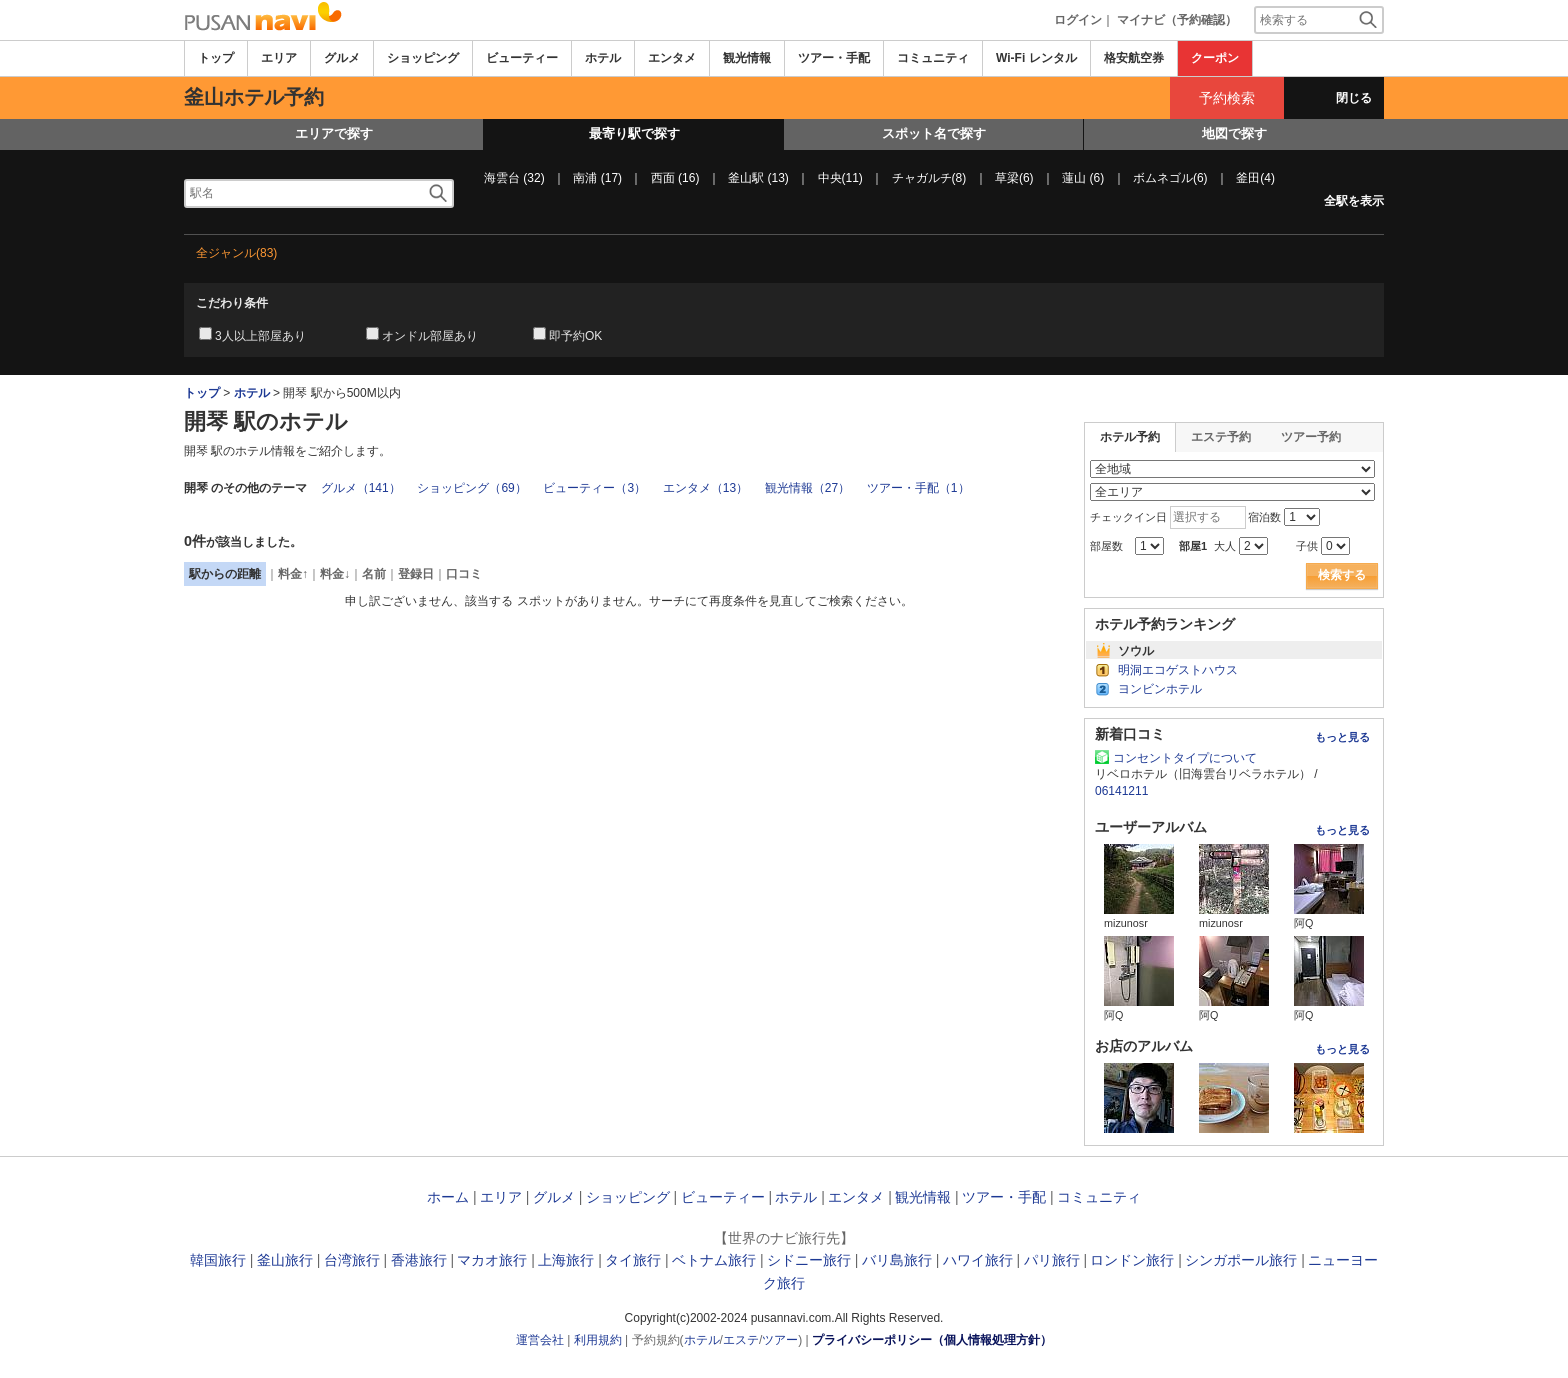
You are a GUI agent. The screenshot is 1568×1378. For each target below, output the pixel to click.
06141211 (1121, 791)
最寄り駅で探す (634, 133)
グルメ (342, 58)
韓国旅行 (218, 1260)
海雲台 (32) (514, 178)
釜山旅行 (285, 1260)
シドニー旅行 (809, 1260)
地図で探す (1234, 133)
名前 (374, 574)
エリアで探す (334, 133)
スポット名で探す (934, 133)
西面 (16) (675, 178)
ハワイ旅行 (978, 1260)
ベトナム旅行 (714, 1260)
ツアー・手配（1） (918, 488)
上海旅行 (566, 1260)
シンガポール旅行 (1241, 1260)
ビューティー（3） (594, 488)
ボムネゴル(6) (1170, 178)
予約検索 (1227, 98)
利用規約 (598, 1340)
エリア (279, 58)
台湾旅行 (352, 1260)
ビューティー (522, 58)
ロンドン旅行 (1132, 1260)
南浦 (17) (597, 178)
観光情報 (747, 58)
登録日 (416, 574)
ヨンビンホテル (1160, 689)
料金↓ (335, 574)
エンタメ (672, 58)
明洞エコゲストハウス (1178, 670)
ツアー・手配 (834, 58)
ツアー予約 (1311, 437)
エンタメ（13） (705, 488)
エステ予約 (1221, 437)
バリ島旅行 (897, 1260)
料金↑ (293, 574)
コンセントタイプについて (1185, 758)
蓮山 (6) (1083, 178)
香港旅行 (419, 1260)
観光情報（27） (807, 488)
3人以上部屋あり (260, 336)
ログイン (1078, 20)
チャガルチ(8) (929, 178)
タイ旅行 (633, 1260)
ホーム (448, 1197)
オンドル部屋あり (430, 336)
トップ (216, 58)
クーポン (1215, 58)
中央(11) (840, 178)
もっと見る (1342, 737)
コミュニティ (933, 58)
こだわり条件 (232, 303)
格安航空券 (1134, 58)
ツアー (780, 1340)
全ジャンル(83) (236, 253)
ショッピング (423, 58)
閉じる (1354, 98)
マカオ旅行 (492, 1260)
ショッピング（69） (471, 488)
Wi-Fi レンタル (1036, 58)
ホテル (603, 58)
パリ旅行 (1052, 1260)
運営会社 (540, 1340)
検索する (1342, 575)
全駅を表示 (1354, 201)
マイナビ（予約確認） (1177, 20)
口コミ (464, 574)
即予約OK (575, 336)
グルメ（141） (361, 488)
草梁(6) (1014, 178)
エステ (741, 1340)
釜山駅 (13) (758, 178)
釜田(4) (1255, 178)
